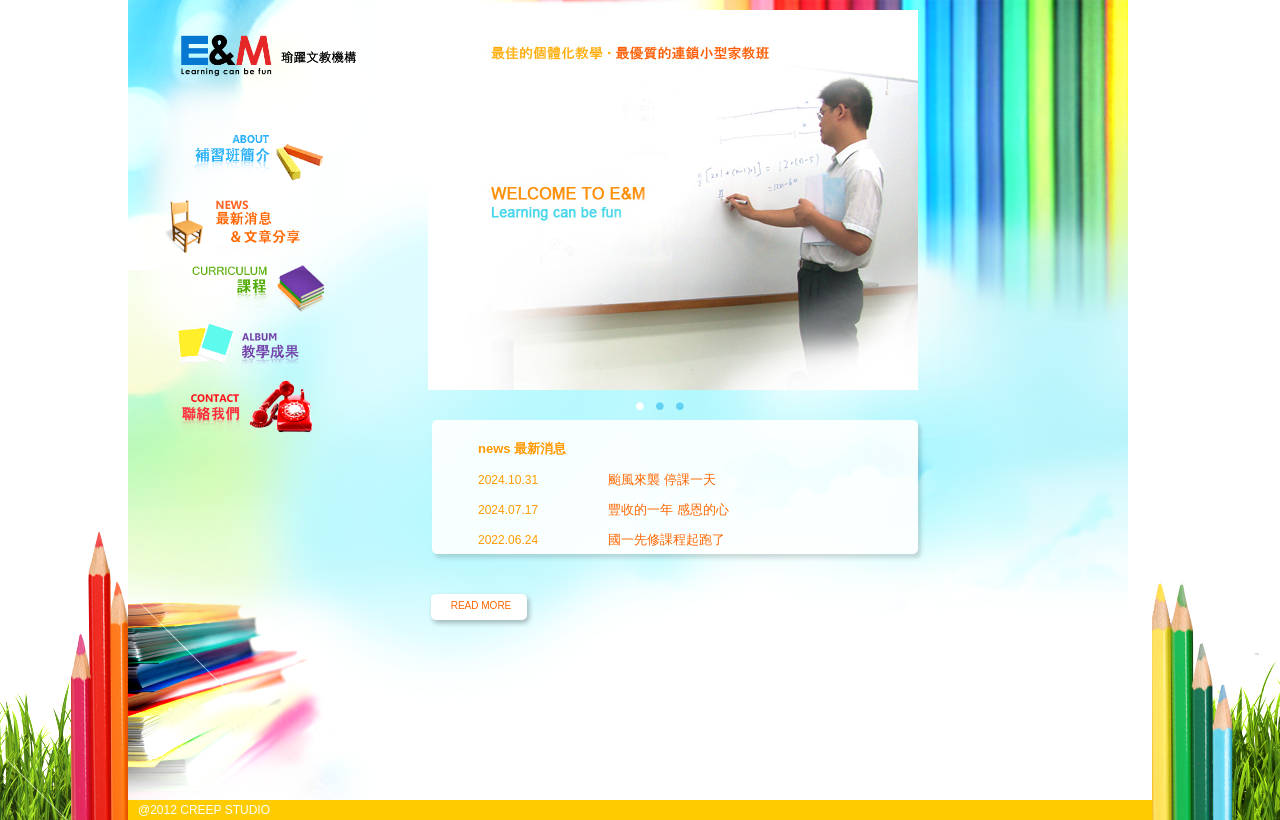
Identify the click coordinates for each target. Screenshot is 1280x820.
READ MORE (481, 605)
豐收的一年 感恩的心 (668, 509)
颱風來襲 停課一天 (662, 479)
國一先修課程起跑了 (666, 539)
